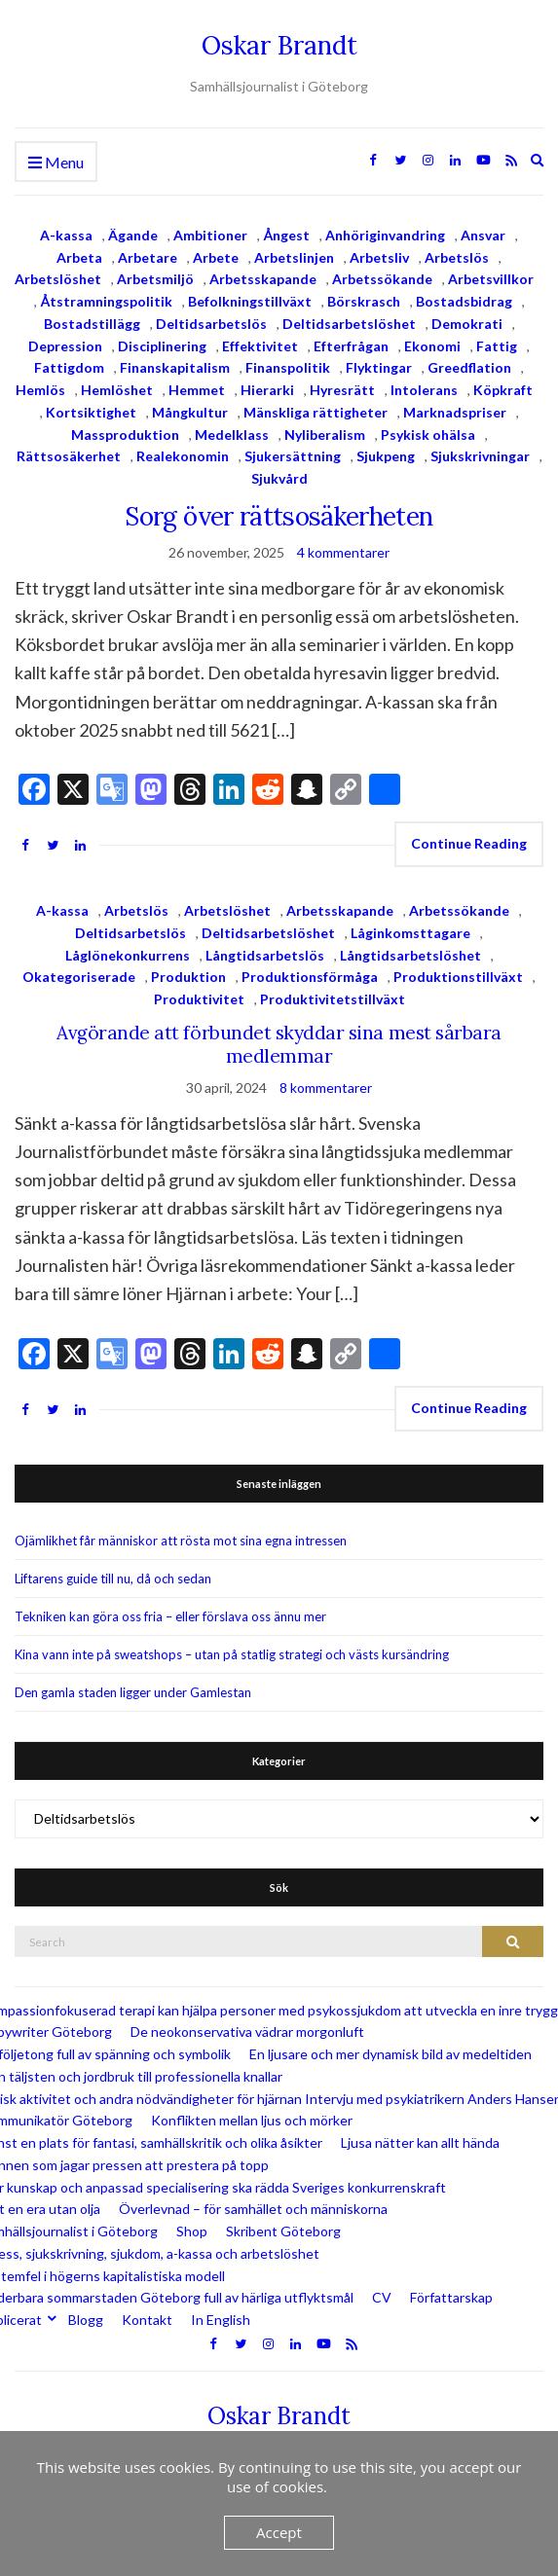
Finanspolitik (287, 367)
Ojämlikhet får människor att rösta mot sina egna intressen (181, 1540)
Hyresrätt (342, 389)
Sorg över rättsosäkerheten (278, 516)
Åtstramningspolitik (106, 301)
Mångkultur (190, 412)
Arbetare (147, 257)
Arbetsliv (379, 257)
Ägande (133, 235)
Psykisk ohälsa (428, 434)
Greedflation (469, 367)
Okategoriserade (78, 976)
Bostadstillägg (92, 323)
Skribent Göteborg (283, 2231)
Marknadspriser (454, 412)
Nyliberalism (324, 434)
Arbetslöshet (58, 279)
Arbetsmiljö (155, 279)
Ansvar (483, 235)
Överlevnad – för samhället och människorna (253, 2208)
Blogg (85, 2319)
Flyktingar (379, 367)
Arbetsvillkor (491, 279)
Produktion (188, 976)
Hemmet (196, 389)
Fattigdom (69, 367)
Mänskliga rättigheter (315, 412)
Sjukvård (279, 478)
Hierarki (267, 389)
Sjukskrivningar (480, 456)
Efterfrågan (351, 346)
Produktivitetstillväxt (332, 999)
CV (381, 2297)
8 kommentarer (325, 1087)
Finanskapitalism (175, 367)
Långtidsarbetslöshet (410, 955)
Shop (191, 2231)
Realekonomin (182, 456)
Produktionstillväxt (458, 976)
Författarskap (451, 2297)
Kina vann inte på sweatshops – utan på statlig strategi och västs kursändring (232, 1654)
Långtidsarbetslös (264, 955)
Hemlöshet (117, 389)
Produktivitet (199, 999)
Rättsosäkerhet (69, 456)
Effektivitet (260, 346)
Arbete (216, 257)
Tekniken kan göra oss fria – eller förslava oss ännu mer (170, 1616)
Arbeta (79, 257)
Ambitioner (210, 235)
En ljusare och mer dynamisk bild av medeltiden (390, 2054)
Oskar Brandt (279, 45)
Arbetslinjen (294, 257)
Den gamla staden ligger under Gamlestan (133, 1692)
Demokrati (466, 323)
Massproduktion (125, 434)
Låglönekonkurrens (127, 955)
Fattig (496, 346)
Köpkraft (503, 389)
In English (220, 2319)
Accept (279, 2532)
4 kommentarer (343, 552)
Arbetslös (457, 257)
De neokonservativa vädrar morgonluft (247, 2031)
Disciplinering (162, 346)
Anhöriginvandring (385, 235)
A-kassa (66, 235)
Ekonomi (432, 346)
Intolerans (424, 389)
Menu (56, 163)
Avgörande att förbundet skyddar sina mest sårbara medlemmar (279, 1044)
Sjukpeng (385, 456)
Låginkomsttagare (410, 933)
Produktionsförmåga (310, 976)
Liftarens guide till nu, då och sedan (113, 1578)
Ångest (286, 235)
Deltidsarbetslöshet (349, 323)
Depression (65, 346)
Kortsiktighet (91, 412)
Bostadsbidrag (464, 301)
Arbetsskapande (262, 279)
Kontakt (147, 2319)
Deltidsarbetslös (211, 323)
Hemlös (40, 389)
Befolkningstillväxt (250, 301)
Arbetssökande (382, 279)
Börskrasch (363, 301)
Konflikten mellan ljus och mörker (252, 2120)
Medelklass (232, 434)
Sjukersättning (292, 456)
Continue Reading (469, 843)
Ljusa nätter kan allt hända (420, 2142)
